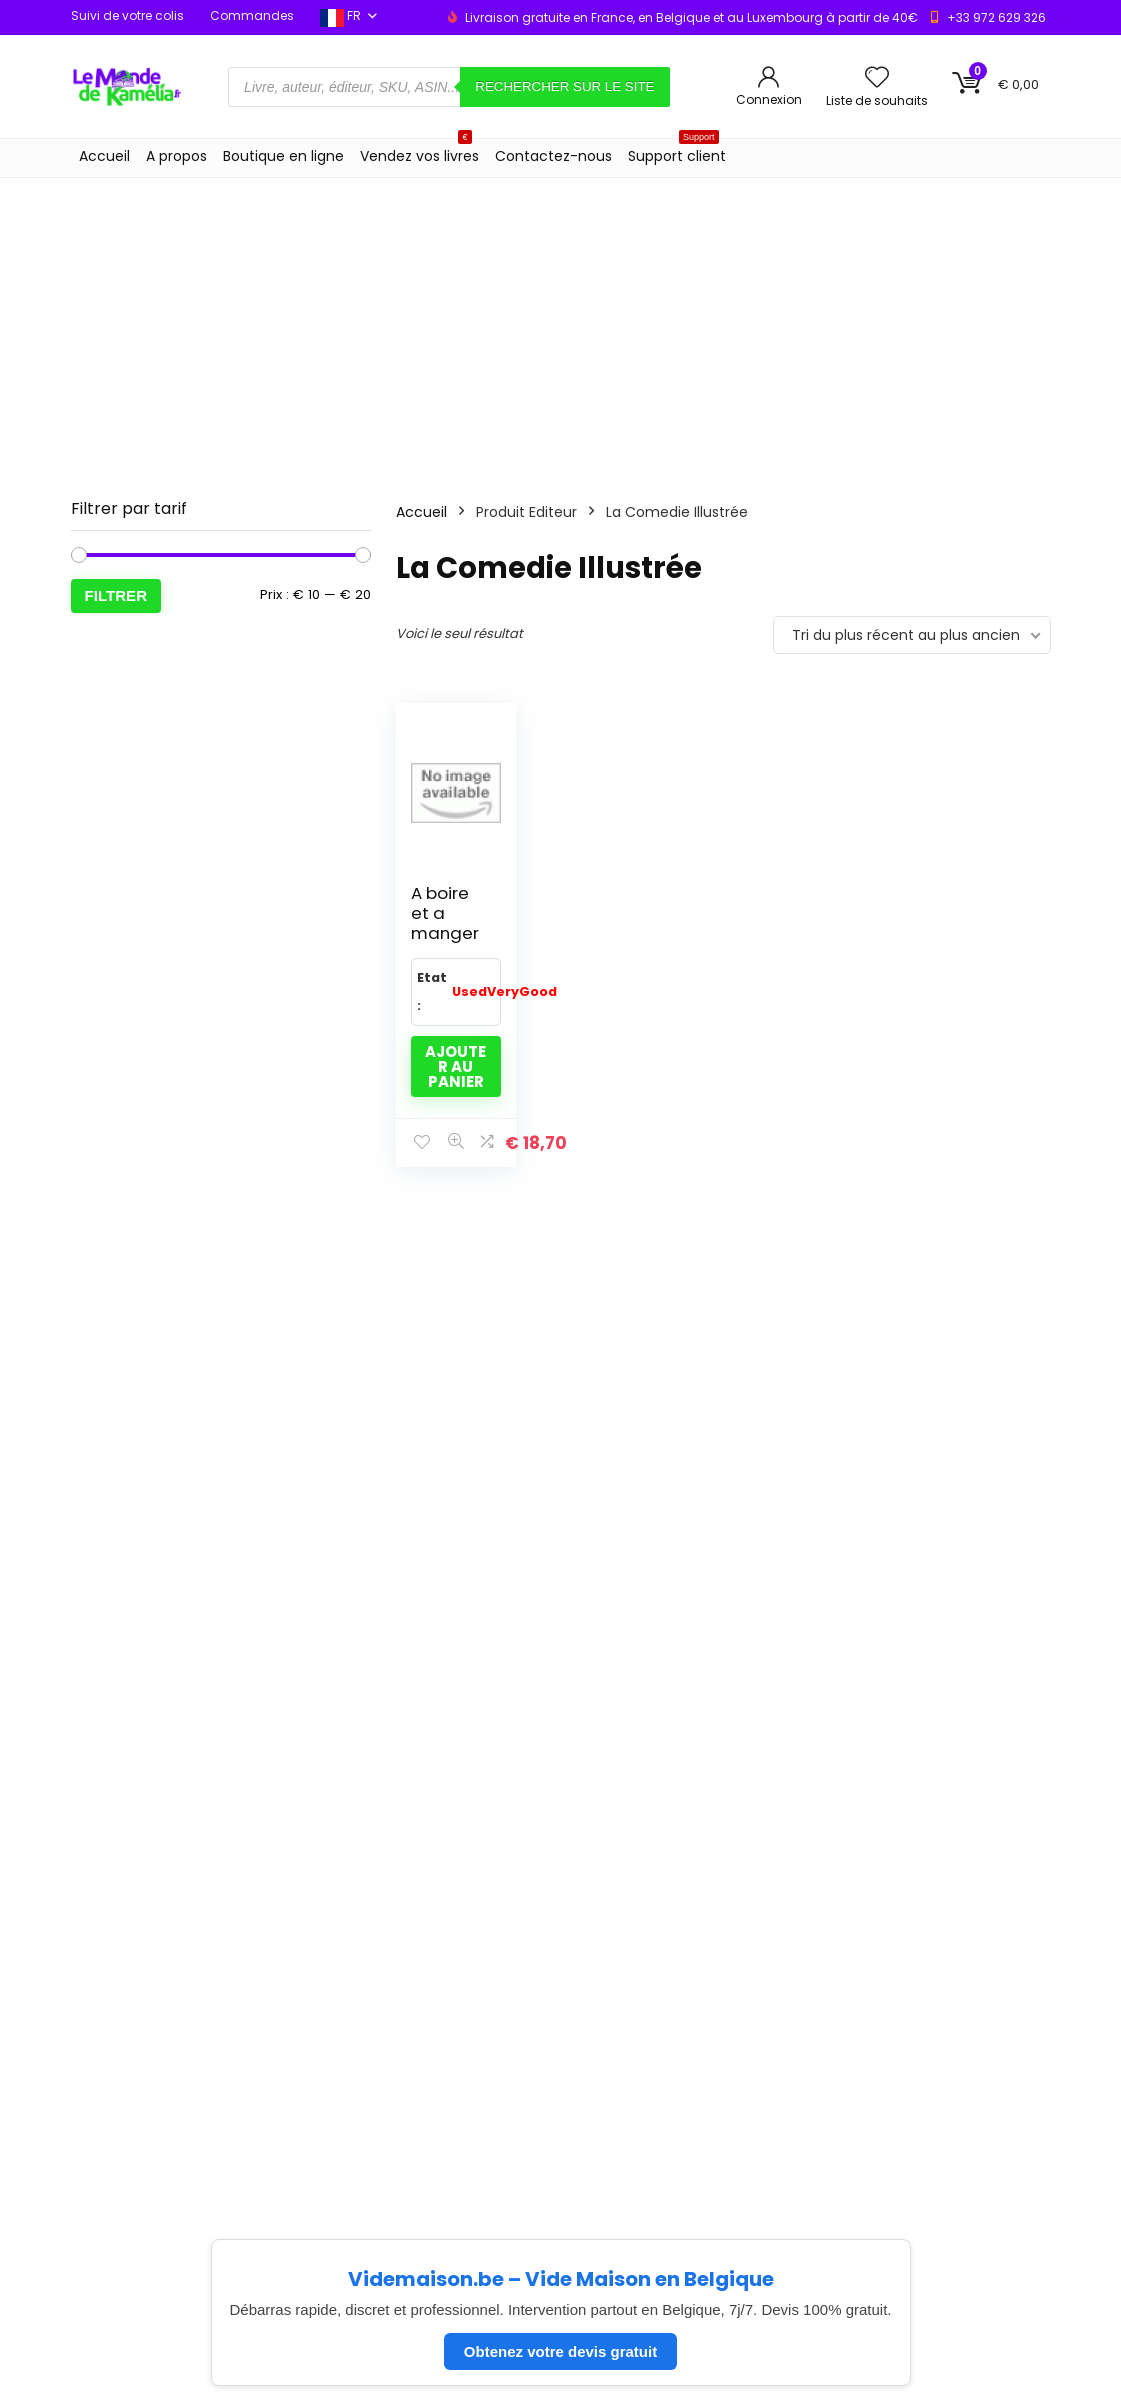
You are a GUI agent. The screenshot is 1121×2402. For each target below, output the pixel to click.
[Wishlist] (877, 78)
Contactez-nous (553, 156)
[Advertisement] (560, 328)
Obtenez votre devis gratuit (560, 2351)
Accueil (104, 156)
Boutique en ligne (283, 156)
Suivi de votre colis (127, 15)
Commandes (252, 15)
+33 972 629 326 (996, 17)
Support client (677, 152)
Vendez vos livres (419, 152)
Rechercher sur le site (564, 86)
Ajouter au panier (455, 1066)
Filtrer (116, 595)
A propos (176, 156)
